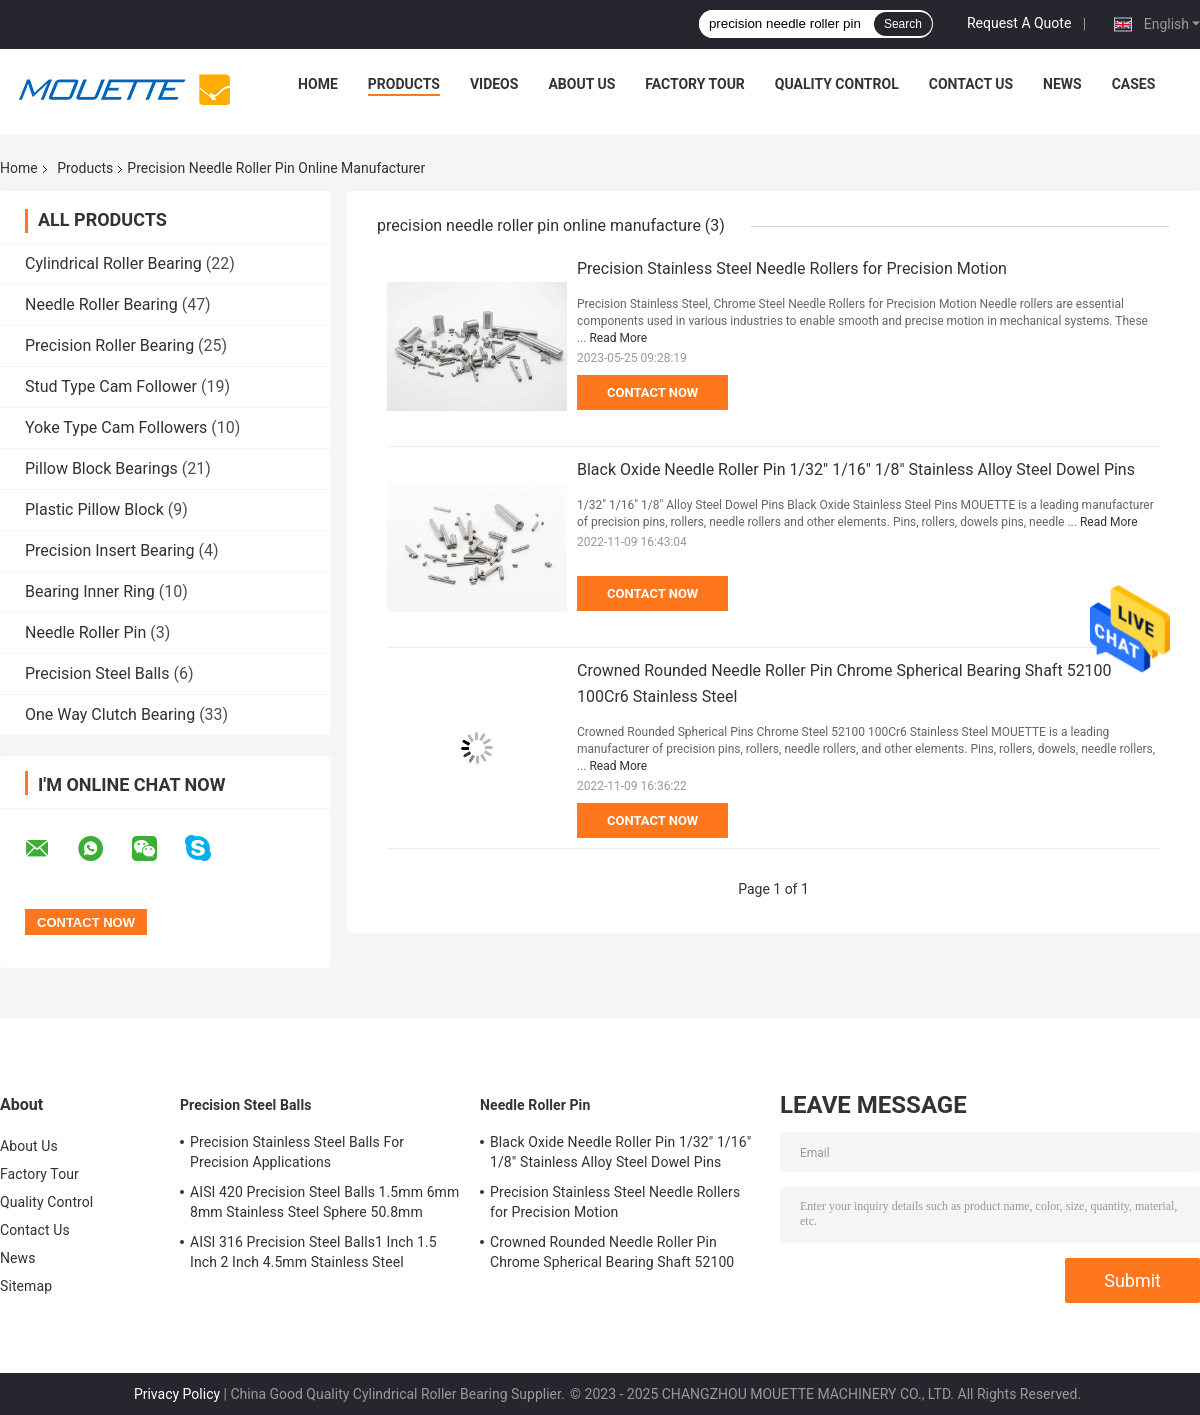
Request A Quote (1019, 23)
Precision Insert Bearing (109, 550)
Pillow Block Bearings (101, 468)
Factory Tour (695, 84)
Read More (618, 338)
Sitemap (26, 1286)
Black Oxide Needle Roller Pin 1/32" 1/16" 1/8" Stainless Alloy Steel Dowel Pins (856, 469)
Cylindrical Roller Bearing (113, 263)
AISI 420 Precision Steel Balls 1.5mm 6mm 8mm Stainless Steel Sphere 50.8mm (324, 1202)
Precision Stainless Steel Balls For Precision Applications (297, 1152)
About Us (581, 84)
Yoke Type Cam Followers (116, 427)
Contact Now (652, 392)
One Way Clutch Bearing (110, 714)
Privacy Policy (177, 1394)
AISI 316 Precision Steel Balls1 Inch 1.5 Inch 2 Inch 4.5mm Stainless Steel (313, 1252)
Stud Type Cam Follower (111, 386)
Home (318, 84)
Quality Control (837, 84)
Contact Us (971, 84)
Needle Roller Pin (85, 632)
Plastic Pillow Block (94, 509)
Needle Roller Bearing (101, 304)
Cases (1134, 84)
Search (903, 24)
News (1062, 84)
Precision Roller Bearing (109, 345)
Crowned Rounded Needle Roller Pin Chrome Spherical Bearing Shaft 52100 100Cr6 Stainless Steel (612, 1255)
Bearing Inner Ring (90, 591)
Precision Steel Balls (97, 673)
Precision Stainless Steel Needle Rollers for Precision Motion (792, 268)
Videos (494, 84)
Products (404, 84)
